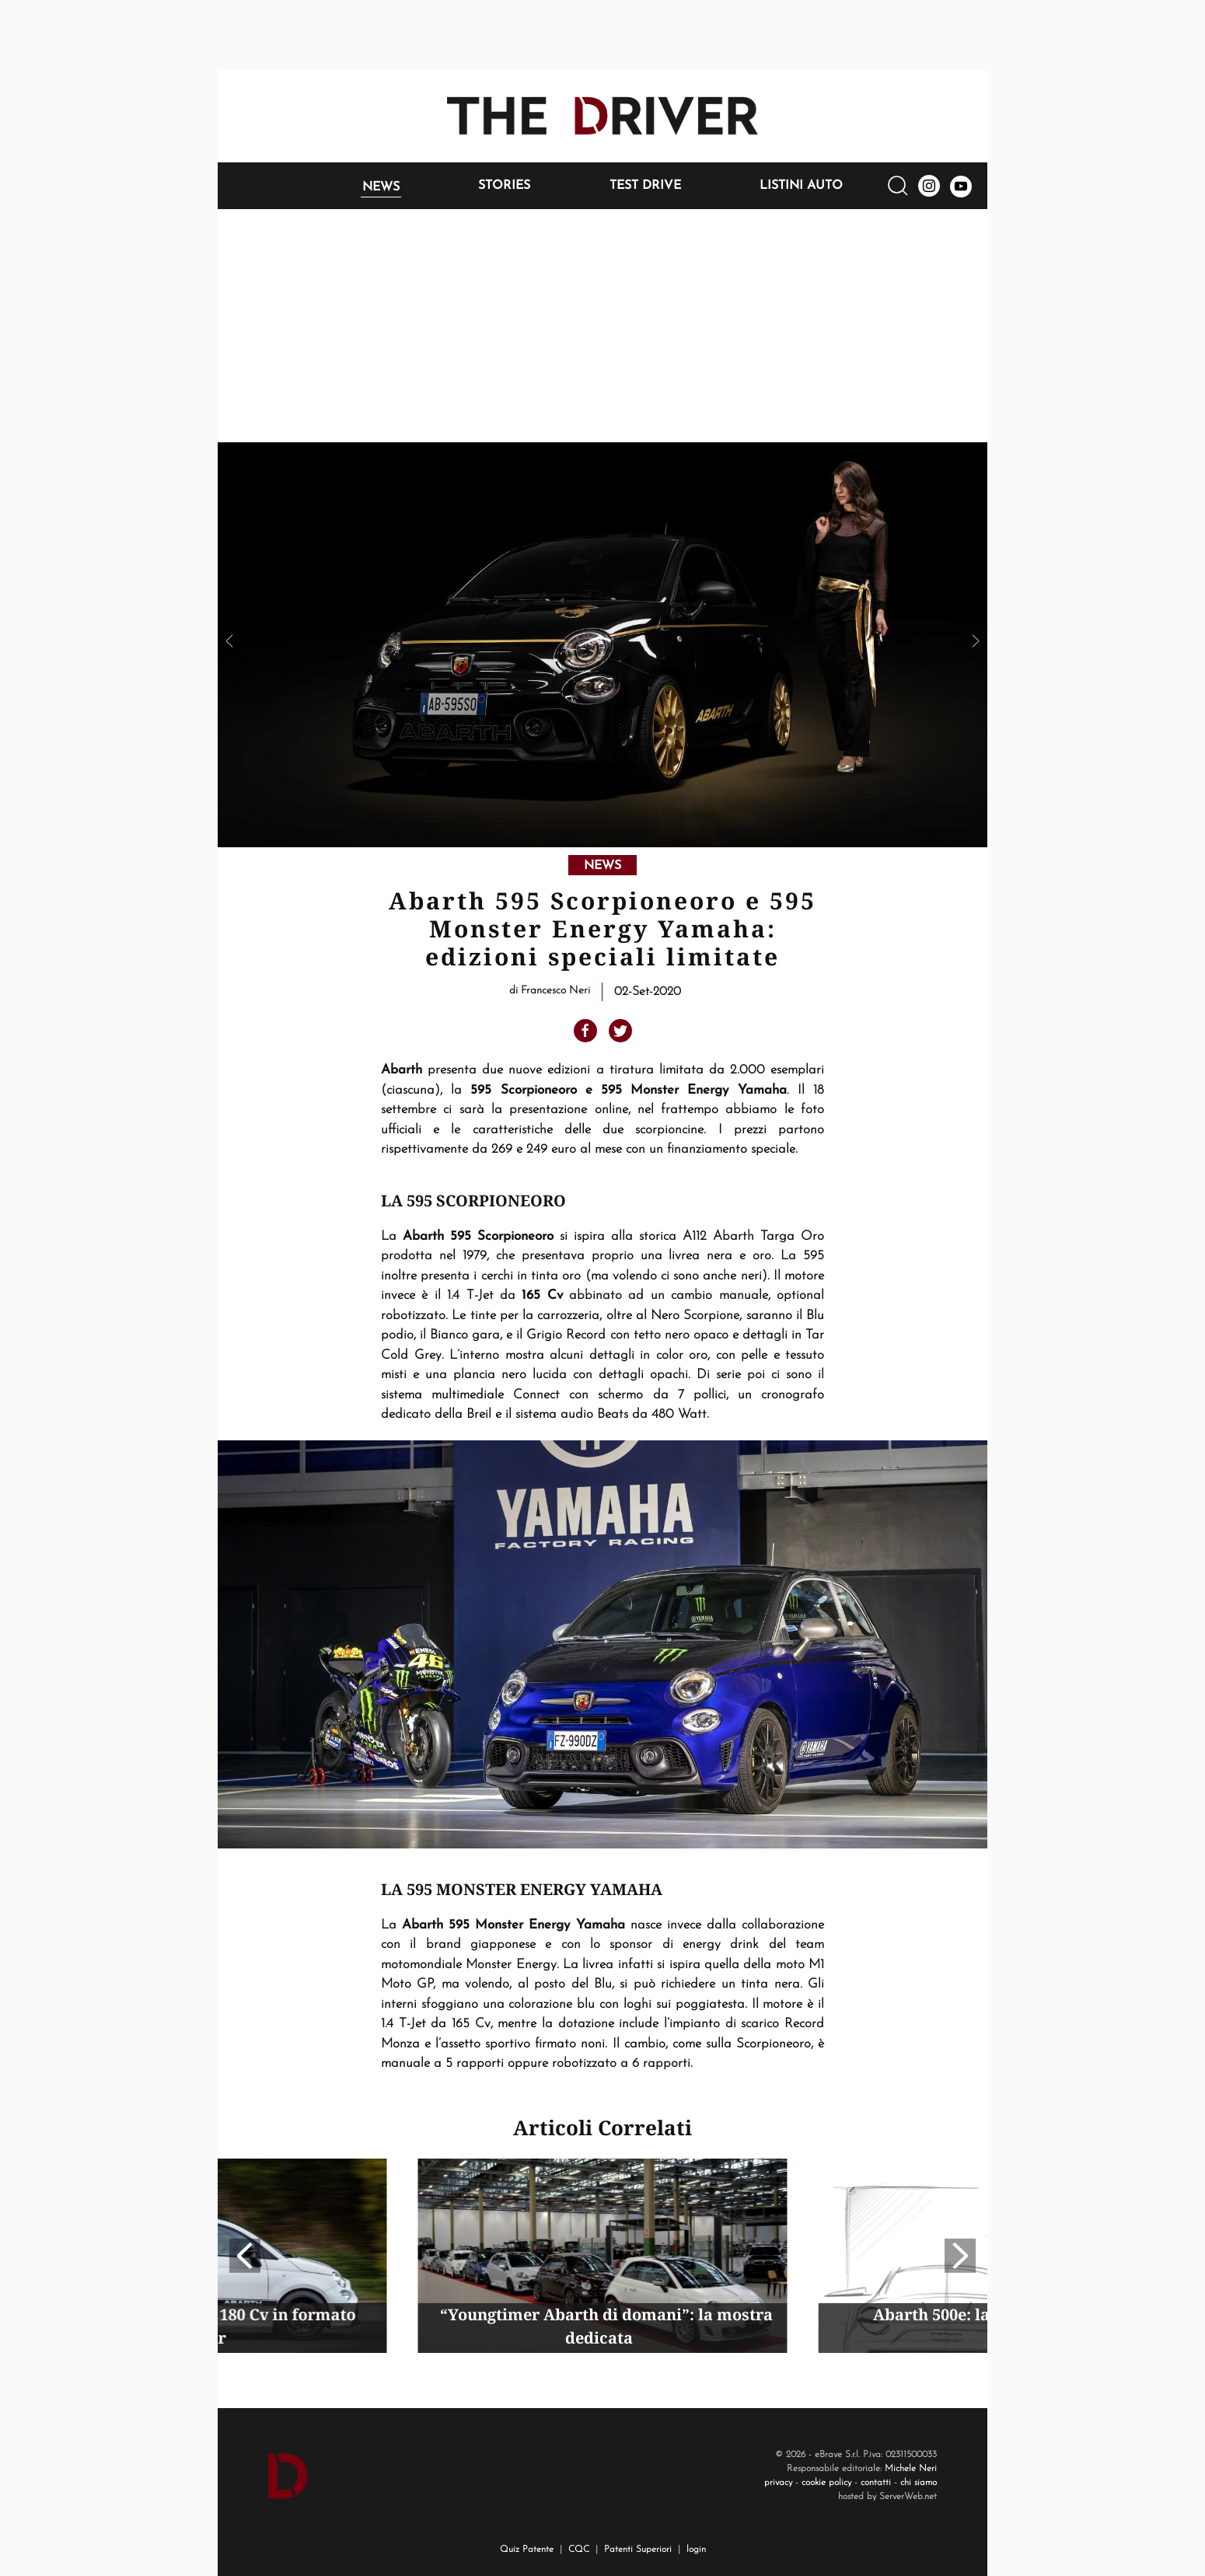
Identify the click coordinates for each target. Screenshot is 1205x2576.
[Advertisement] (602, 326)
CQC (578, 2549)
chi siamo (918, 2482)
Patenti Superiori (638, 2549)
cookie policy (826, 2482)
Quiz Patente (527, 2549)
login (696, 2549)
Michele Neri (911, 2468)
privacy (778, 2482)
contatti (876, 2482)
